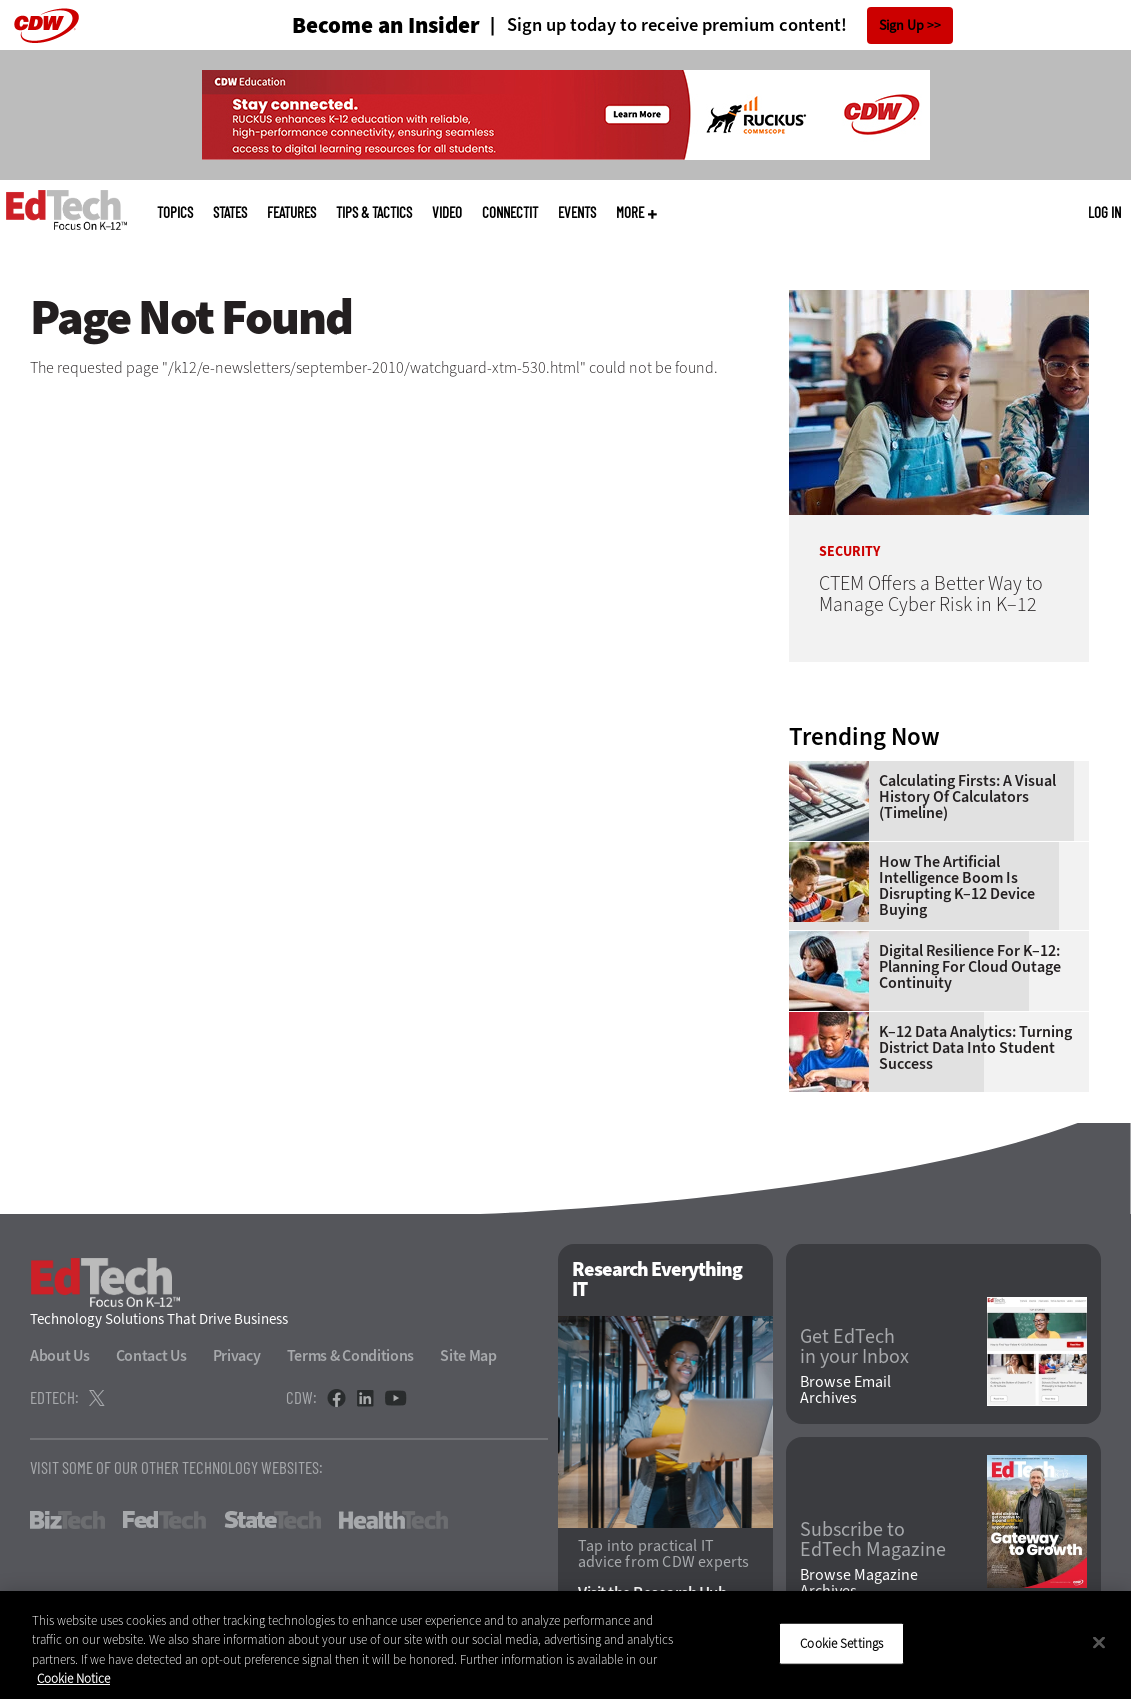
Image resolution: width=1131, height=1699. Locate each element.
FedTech (164, 1520)
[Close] (1099, 1642)
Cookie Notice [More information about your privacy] (73, 1678)
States (230, 212)
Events (577, 212)
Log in (1104, 212)
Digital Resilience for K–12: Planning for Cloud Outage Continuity (970, 967)
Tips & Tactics (374, 212)
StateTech (272, 1520)
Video (447, 212)
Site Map (468, 1355)
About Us (60, 1355)
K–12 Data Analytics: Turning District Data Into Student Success (975, 1048)
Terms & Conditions (351, 1355)
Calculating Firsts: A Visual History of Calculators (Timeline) (967, 797)
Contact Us (151, 1355)
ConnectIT (510, 212)
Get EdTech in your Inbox (854, 1347)
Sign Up (901, 25)
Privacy (237, 1355)
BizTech (67, 1520)
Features (291, 212)
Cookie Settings (841, 1643)
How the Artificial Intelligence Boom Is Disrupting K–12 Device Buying (957, 886)
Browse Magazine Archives (859, 1583)
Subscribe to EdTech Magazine (873, 1540)
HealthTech (393, 1520)
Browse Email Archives (845, 1390)
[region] (565, 1645)
